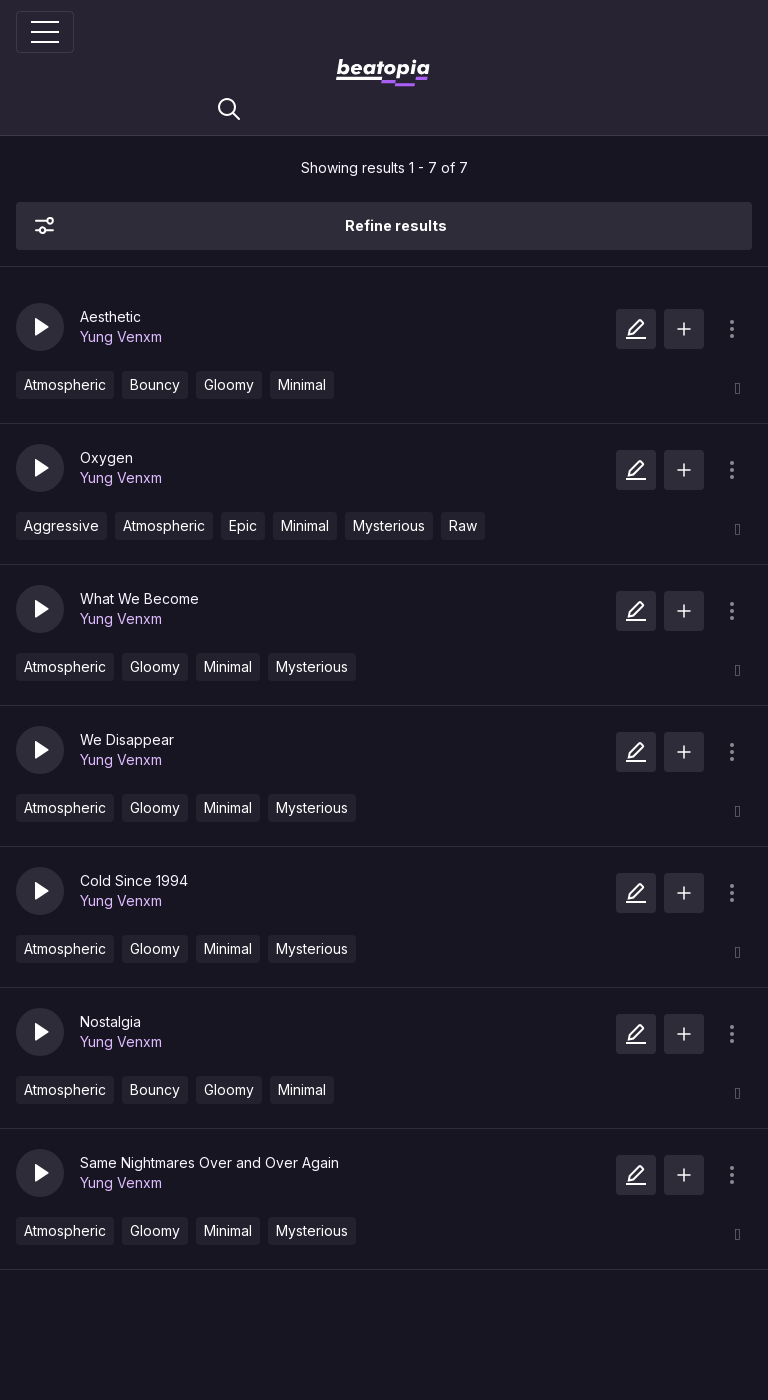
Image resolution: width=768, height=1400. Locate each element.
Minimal (302, 384)
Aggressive (61, 525)
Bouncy (155, 384)
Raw (463, 525)
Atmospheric (65, 384)
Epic (243, 525)
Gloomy (229, 384)
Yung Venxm (121, 336)
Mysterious (389, 525)
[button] (40, 327)
